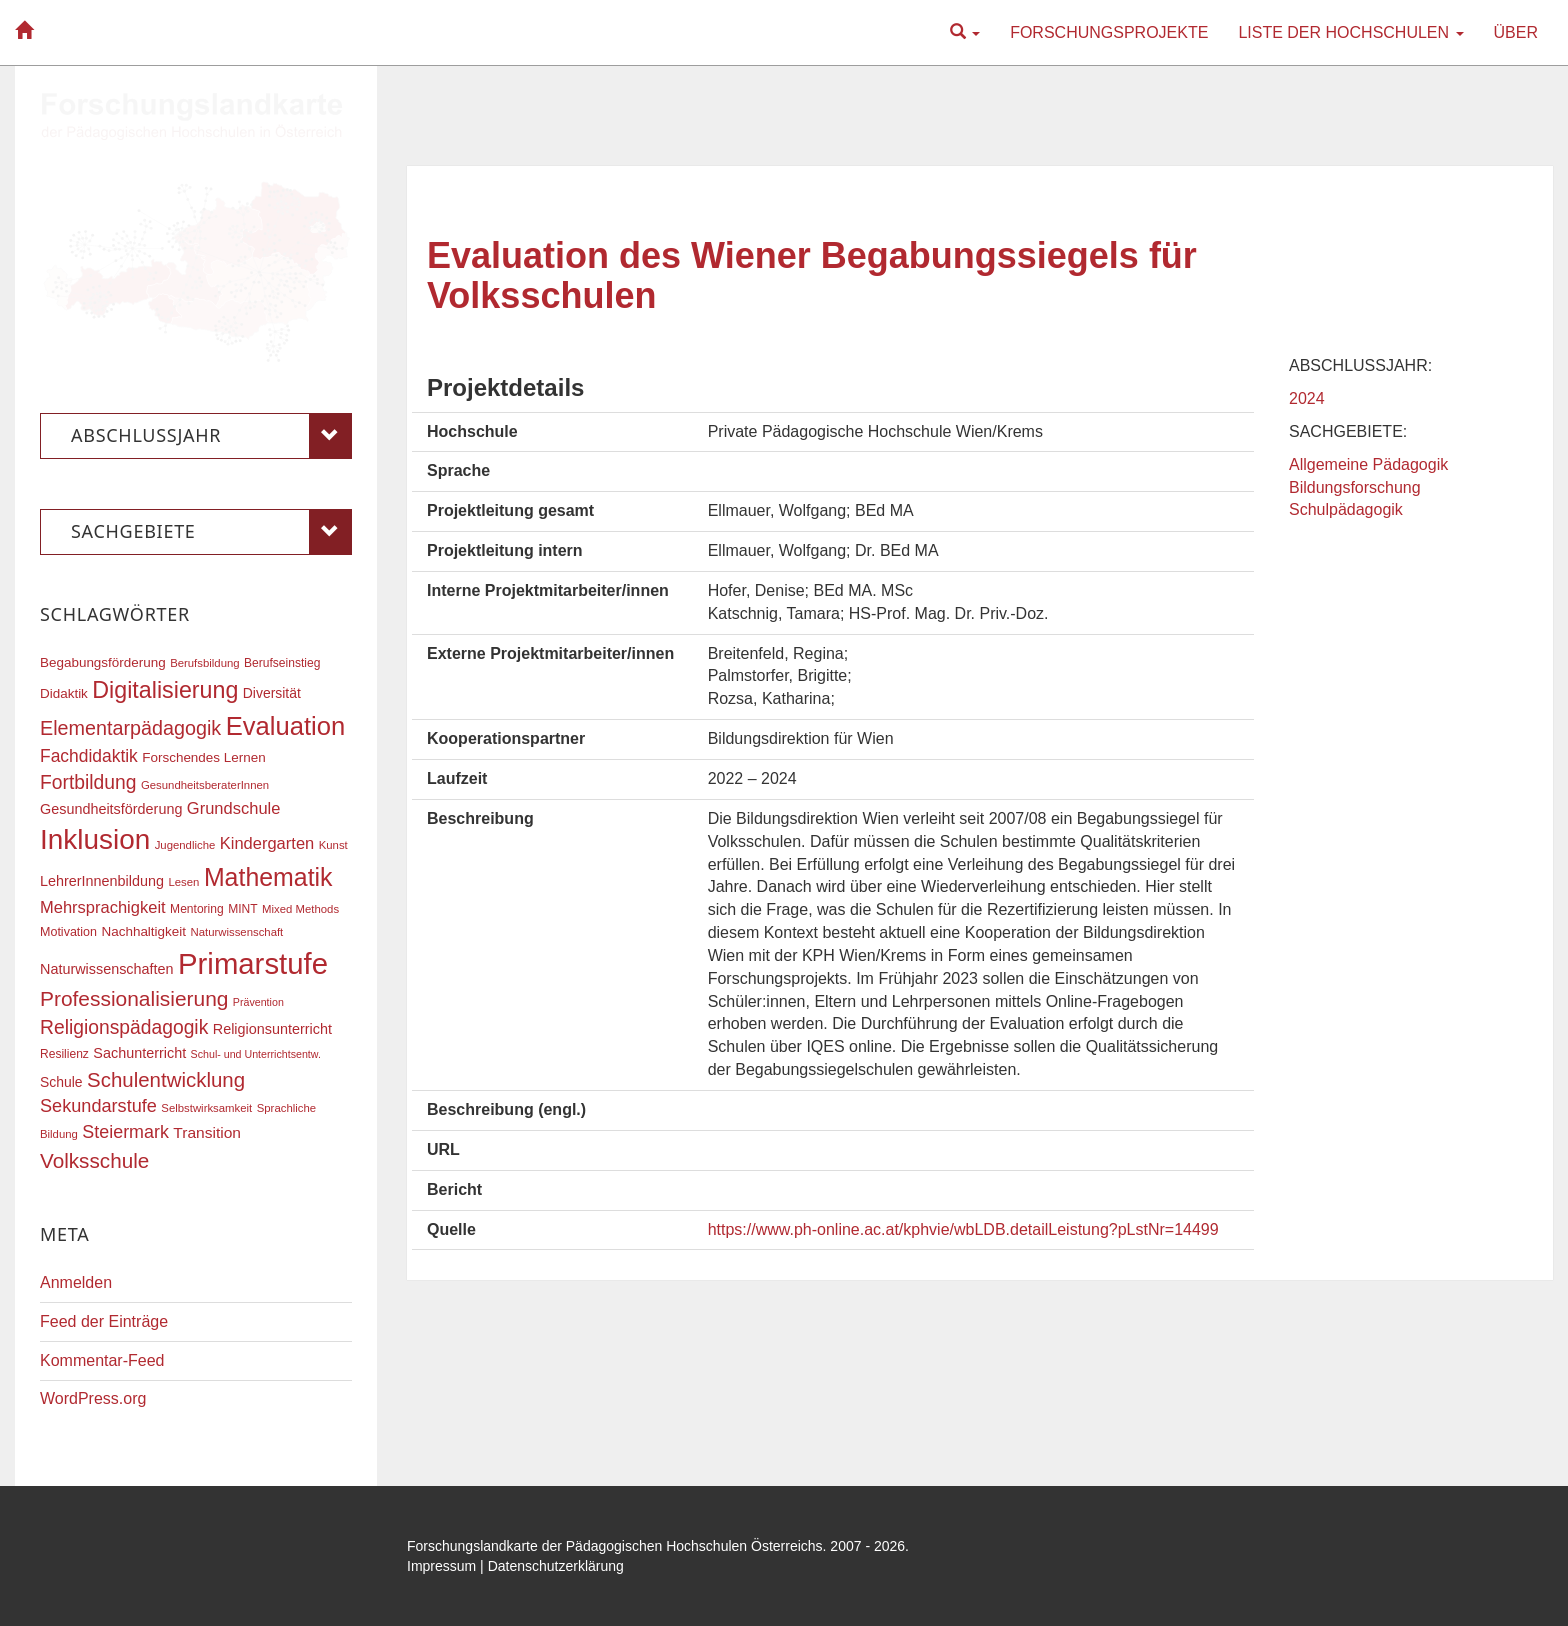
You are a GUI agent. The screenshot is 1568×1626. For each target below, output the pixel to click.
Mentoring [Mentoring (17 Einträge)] (197, 909)
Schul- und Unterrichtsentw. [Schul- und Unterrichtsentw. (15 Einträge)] (256, 1054)
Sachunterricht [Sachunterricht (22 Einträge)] (139, 1053)
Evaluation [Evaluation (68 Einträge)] (286, 726)
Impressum (441, 1566)
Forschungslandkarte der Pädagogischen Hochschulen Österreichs (615, 1546)
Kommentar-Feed (102, 1360)
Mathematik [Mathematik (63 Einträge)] (268, 877)
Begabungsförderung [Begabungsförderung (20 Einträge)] (103, 662)
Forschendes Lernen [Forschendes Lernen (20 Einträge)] (203, 757)
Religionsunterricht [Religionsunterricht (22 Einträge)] (272, 1029)
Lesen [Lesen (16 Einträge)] (183, 882)
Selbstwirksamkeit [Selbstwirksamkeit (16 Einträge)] (206, 1108)
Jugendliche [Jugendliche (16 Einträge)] (185, 845)
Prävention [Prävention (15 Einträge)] (258, 1002)
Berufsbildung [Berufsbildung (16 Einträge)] (204, 663)
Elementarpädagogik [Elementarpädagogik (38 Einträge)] (130, 728)
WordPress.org (93, 1398)
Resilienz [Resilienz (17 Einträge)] (64, 1054)
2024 (1307, 398)
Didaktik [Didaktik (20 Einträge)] (64, 693)
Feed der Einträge (104, 1321)
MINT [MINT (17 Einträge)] (242, 909)
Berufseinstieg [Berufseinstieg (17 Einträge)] (282, 663)
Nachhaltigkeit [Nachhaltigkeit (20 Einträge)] (144, 931)
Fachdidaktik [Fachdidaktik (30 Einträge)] (89, 756)
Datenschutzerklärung (556, 1566)
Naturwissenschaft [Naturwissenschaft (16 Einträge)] (236, 932)
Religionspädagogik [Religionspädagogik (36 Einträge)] (124, 1027)
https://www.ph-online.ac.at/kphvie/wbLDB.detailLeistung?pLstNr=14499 (963, 1229)
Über (1516, 32)
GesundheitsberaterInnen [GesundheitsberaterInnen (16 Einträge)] (205, 785)
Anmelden (76, 1282)
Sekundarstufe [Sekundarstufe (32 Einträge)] (98, 1106)
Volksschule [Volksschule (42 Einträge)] (94, 1160)
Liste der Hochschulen (1350, 32)
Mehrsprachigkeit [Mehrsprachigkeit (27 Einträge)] (103, 907)
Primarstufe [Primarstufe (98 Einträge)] (253, 963)
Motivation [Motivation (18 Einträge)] (68, 932)
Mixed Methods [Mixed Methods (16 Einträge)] (300, 909)
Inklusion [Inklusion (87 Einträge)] (95, 839)
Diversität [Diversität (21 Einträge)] (272, 693)
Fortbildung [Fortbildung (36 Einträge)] (88, 782)
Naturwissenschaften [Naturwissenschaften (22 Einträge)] (107, 969)
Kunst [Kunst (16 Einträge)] (333, 845)
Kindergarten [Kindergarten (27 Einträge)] (267, 843)
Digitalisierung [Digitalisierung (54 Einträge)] (165, 690)
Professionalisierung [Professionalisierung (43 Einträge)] (134, 998)
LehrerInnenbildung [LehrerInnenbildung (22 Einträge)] (102, 881)
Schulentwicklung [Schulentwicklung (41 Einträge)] (166, 1079)
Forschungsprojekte (1109, 32)
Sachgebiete (211, 532)
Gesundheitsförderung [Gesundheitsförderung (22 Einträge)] (111, 809)
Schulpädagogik (1346, 509)
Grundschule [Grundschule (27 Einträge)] (234, 808)
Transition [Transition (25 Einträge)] (207, 1132)
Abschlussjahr (211, 436)
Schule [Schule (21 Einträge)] (61, 1082)
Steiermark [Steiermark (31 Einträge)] (125, 1132)
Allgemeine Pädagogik (1368, 464)
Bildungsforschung (1355, 487)
